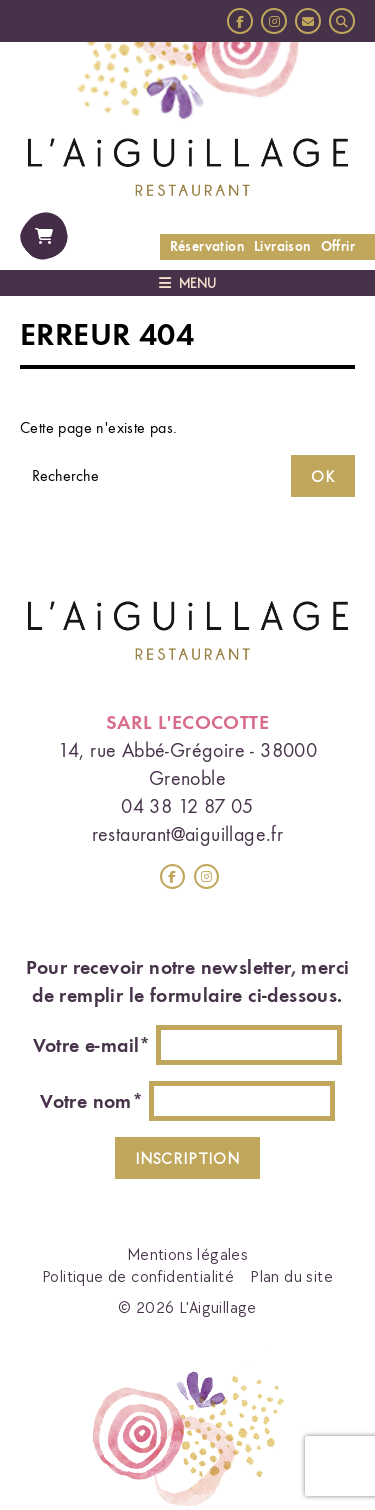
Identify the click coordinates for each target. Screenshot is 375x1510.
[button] (342, 21)
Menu (187, 283)
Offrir (338, 246)
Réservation (207, 246)
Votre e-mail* (92, 1045)
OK (323, 476)
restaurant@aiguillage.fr (188, 834)
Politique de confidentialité (138, 1276)
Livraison (282, 246)
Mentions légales (187, 1254)
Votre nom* (91, 1101)
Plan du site (291, 1276)
